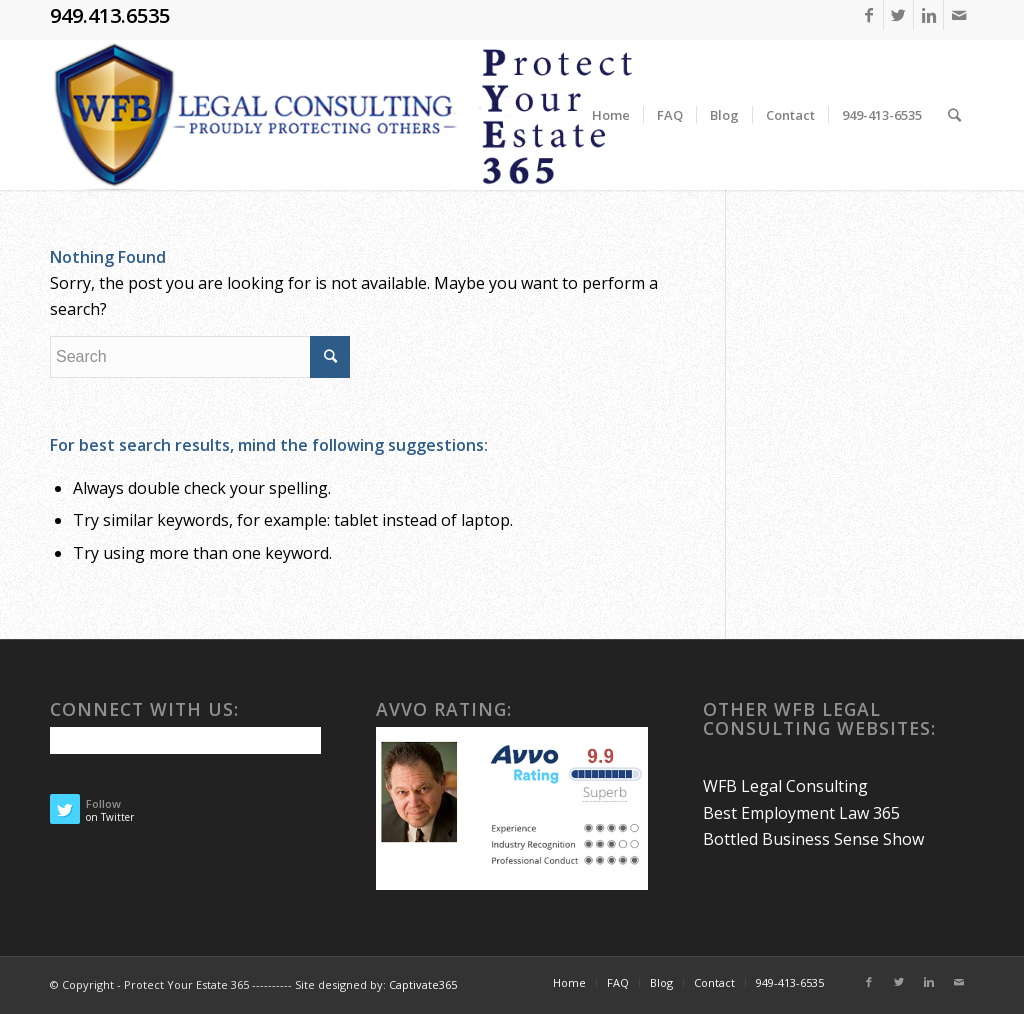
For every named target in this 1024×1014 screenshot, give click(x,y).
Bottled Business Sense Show (813, 839)
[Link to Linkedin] (928, 15)
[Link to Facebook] (868, 15)
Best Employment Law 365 (801, 813)
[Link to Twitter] (898, 15)
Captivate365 (423, 984)
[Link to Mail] (959, 15)
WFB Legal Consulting (785, 786)
